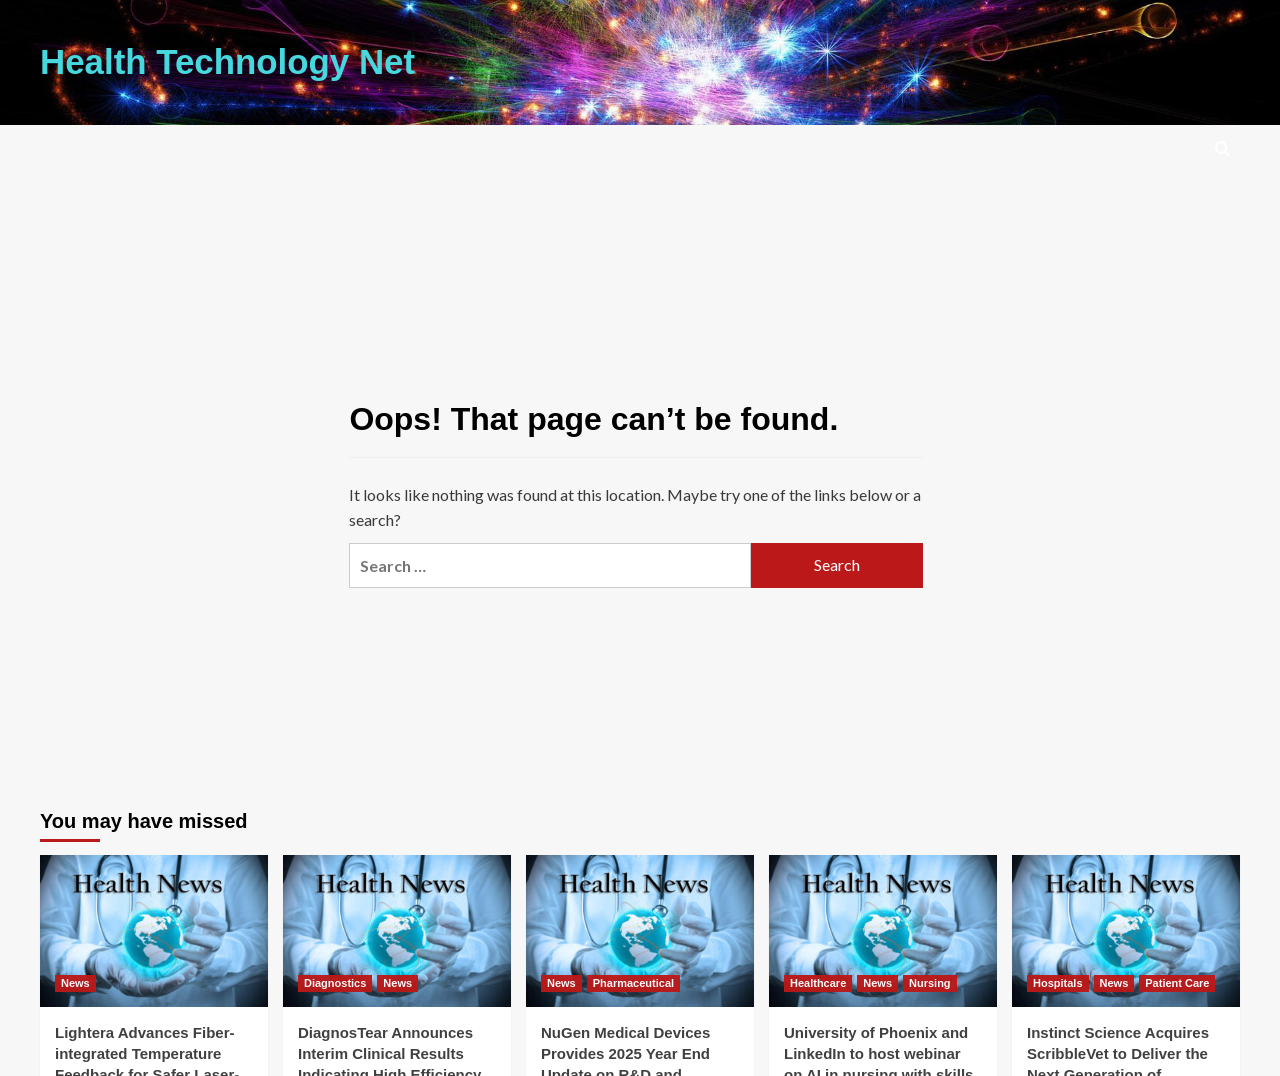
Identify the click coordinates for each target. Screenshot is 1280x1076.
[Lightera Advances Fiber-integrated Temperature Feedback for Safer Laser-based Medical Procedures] (154, 929)
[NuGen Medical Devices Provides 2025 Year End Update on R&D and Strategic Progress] (640, 929)
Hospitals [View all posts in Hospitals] (1058, 981)
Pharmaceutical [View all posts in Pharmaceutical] (633, 981)
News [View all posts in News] (75, 981)
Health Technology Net (212, 61)
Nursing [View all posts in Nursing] (930, 981)
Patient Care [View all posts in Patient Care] (1177, 981)
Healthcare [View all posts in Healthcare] (818, 981)
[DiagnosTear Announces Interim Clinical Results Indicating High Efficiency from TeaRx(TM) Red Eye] (397, 929)
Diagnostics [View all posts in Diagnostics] (335, 981)
